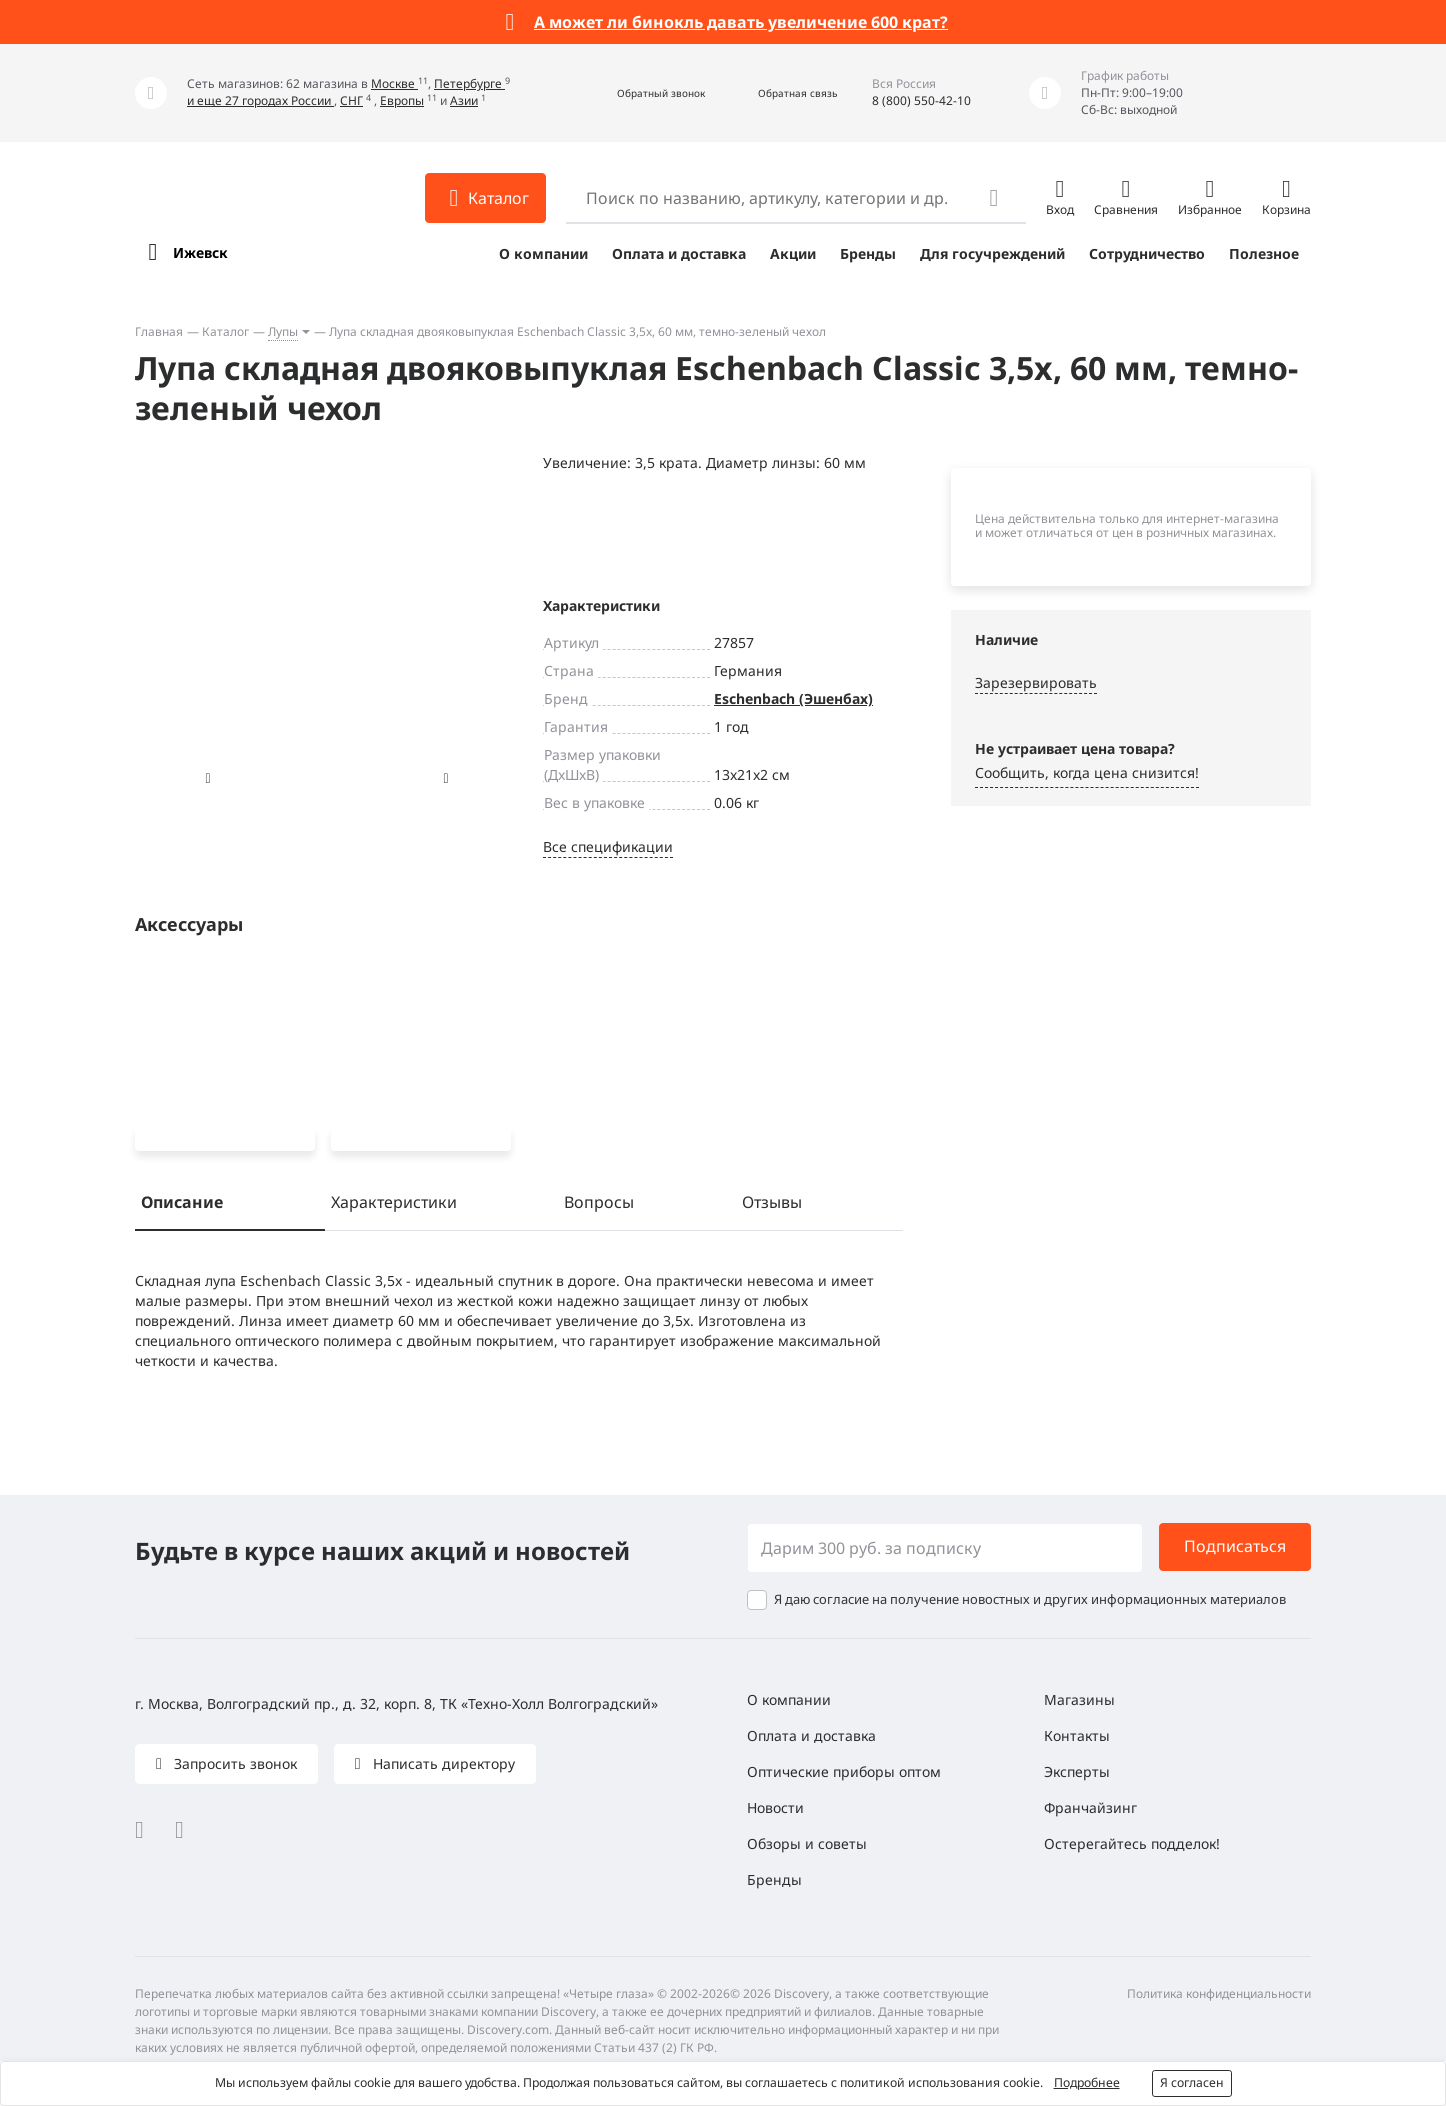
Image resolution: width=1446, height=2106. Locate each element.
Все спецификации (608, 846)
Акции (793, 253)
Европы (402, 100)
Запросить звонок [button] (233, 1763)
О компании (543, 253)
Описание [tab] (182, 1206)
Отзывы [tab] (772, 1206)
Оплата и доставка (679, 253)
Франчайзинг (1090, 1807)
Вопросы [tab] (599, 1206)
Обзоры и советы (807, 1843)
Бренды (868, 253)
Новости (775, 1807)
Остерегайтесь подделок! (1132, 1843)
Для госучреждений (992, 253)
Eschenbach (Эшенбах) (793, 698)
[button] (639, 93)
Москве (394, 83)
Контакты (1077, 1735)
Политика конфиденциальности (1219, 1993)
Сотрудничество (1147, 253)
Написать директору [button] (442, 1763)
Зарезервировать (1036, 682)
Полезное (1264, 253)
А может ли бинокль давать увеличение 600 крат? (741, 22)
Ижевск (200, 252)
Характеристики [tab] (394, 1206)
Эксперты (1077, 1771)
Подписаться (1235, 1547)
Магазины (1079, 1699)
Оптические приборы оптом (844, 1771)
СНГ (351, 100)
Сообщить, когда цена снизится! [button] (1087, 772)
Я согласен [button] (1192, 2082)
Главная (159, 331)
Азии (464, 100)
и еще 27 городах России (260, 100)
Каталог (225, 331)
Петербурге (469, 83)
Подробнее (1087, 2082)
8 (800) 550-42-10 (921, 100)
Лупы (283, 331)
